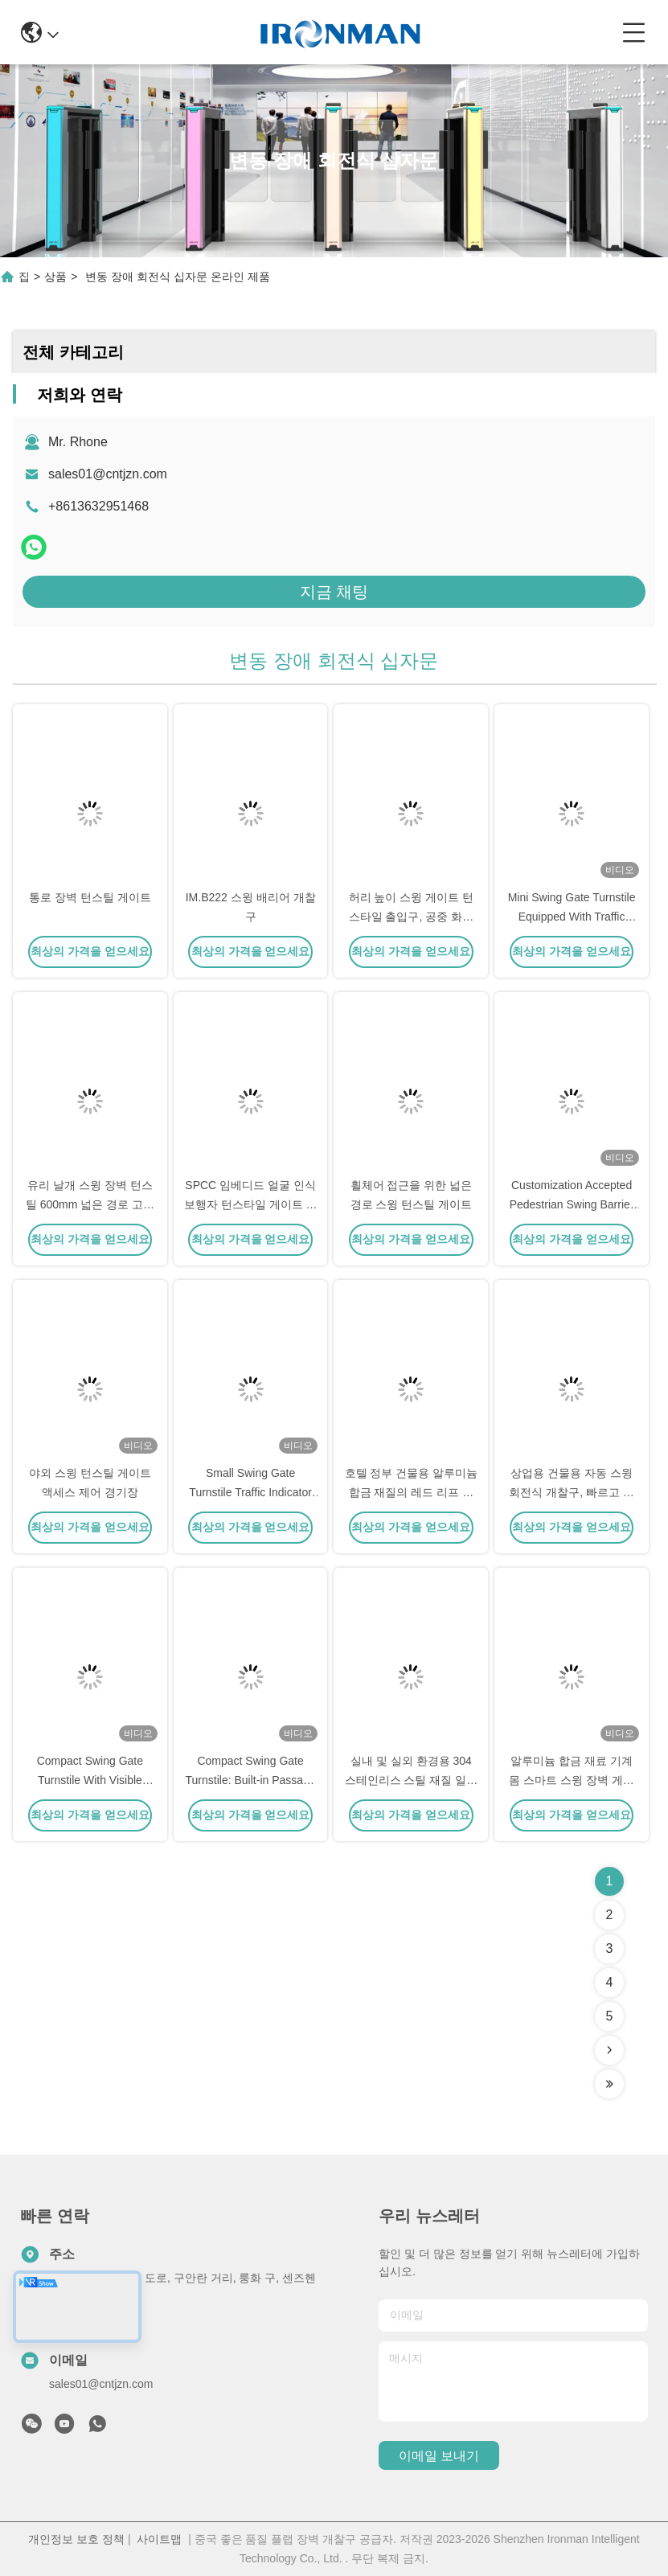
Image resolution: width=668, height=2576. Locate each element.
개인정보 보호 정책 (76, 2539)
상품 (55, 276)
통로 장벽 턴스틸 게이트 (90, 897)
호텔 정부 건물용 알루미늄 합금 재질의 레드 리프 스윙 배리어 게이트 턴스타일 (411, 1492)
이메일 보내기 (439, 2456)
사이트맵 (159, 2539)
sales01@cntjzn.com (107, 474)
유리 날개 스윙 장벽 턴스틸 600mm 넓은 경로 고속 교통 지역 (90, 1204)
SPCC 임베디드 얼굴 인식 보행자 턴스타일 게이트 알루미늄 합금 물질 (251, 1204)
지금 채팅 (334, 592)
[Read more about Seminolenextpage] (609, 2050)
